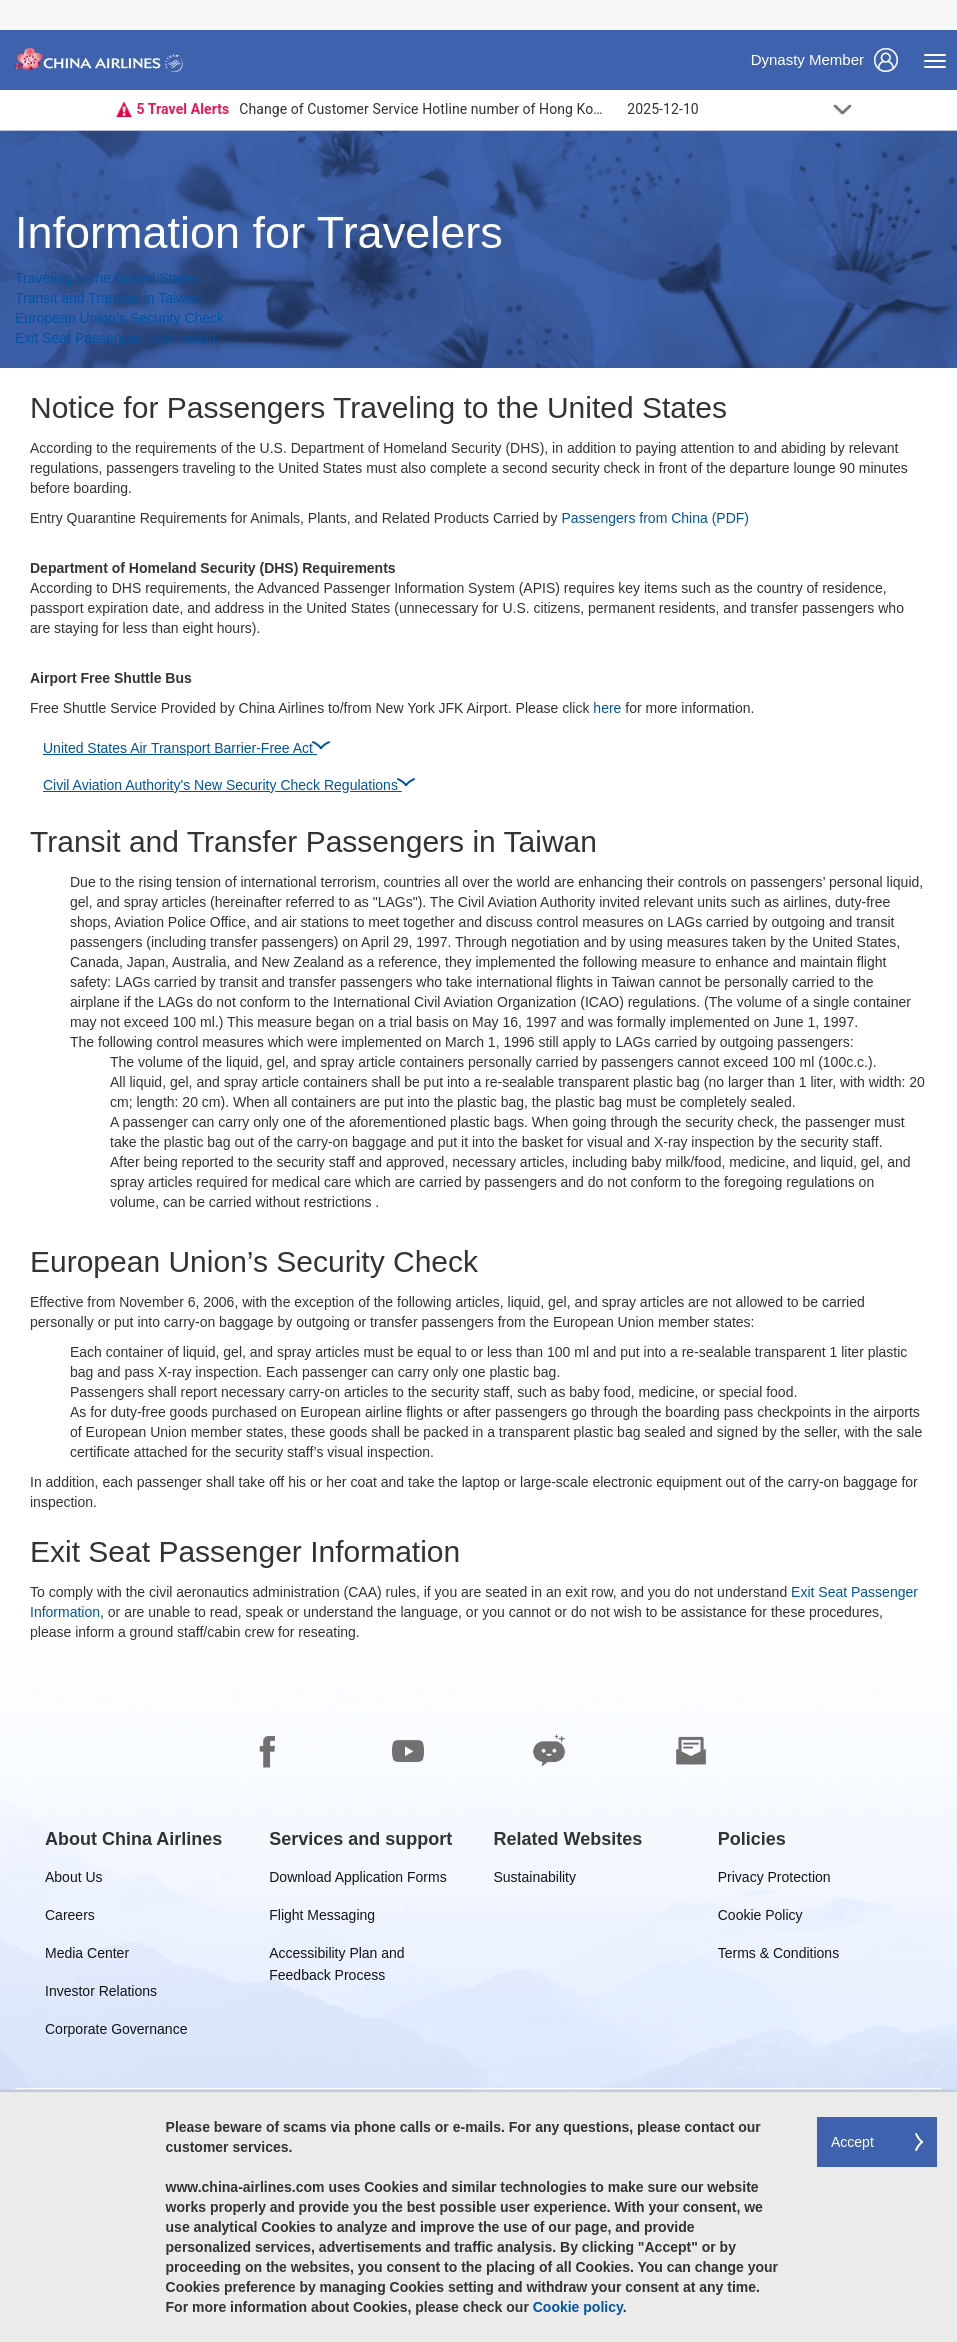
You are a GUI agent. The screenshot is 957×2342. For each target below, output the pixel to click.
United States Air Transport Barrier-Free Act (186, 745)
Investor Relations (101, 1994)
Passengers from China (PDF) (655, 518)
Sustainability (535, 1880)
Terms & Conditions (778, 1956)
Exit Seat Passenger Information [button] (115, 338)
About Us (74, 1880)
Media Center (87, 1956)
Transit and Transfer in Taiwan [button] (108, 298)
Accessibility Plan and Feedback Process (336, 1956)
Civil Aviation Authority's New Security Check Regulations (228, 782)
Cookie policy (578, 2307)
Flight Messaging (322, 1918)
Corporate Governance (116, 2032)
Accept (852, 2142)
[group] (133, 1839)
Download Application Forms (357, 1880)
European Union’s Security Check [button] (119, 318)
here (607, 708)
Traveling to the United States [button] (107, 278)
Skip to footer (15, 0)
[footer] (478, 1992)
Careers (70, 1918)
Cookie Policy (760, 1918)
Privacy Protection (774, 1880)
